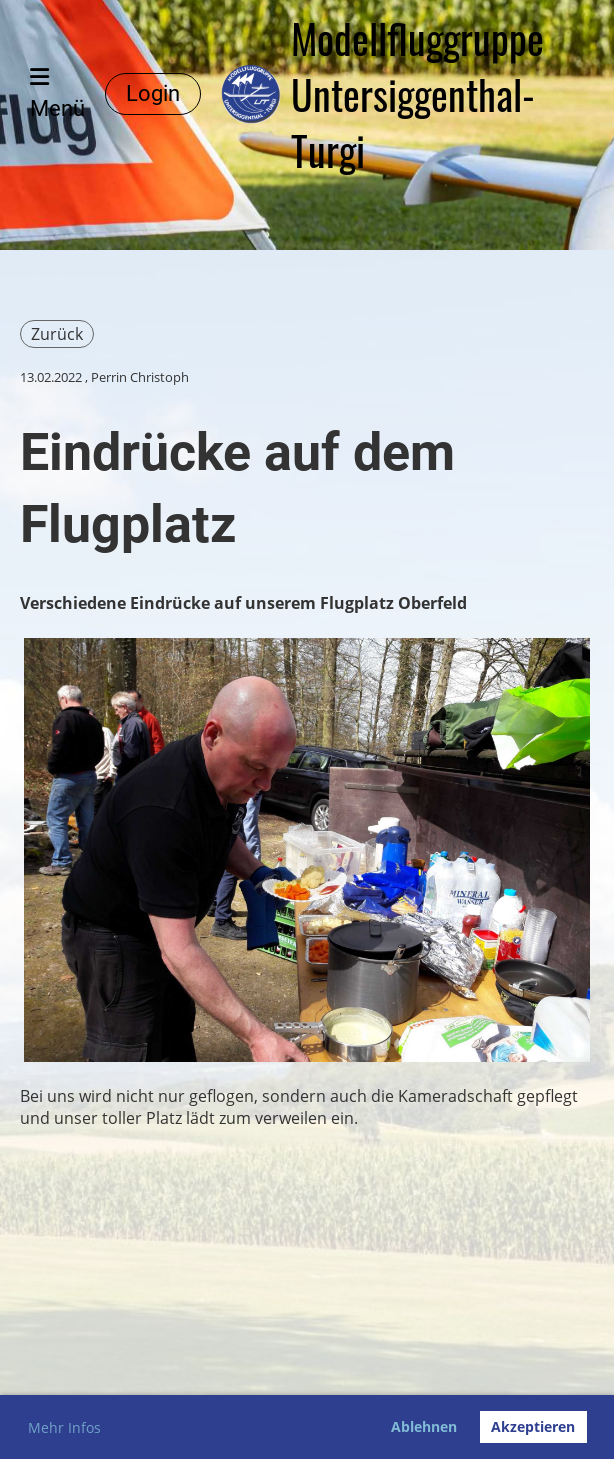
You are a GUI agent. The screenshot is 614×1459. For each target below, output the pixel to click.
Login (153, 93)
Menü (57, 93)
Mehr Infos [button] (64, 1427)
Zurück (57, 334)
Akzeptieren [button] (533, 1426)
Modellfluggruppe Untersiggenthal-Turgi (417, 94)
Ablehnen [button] (424, 1426)
